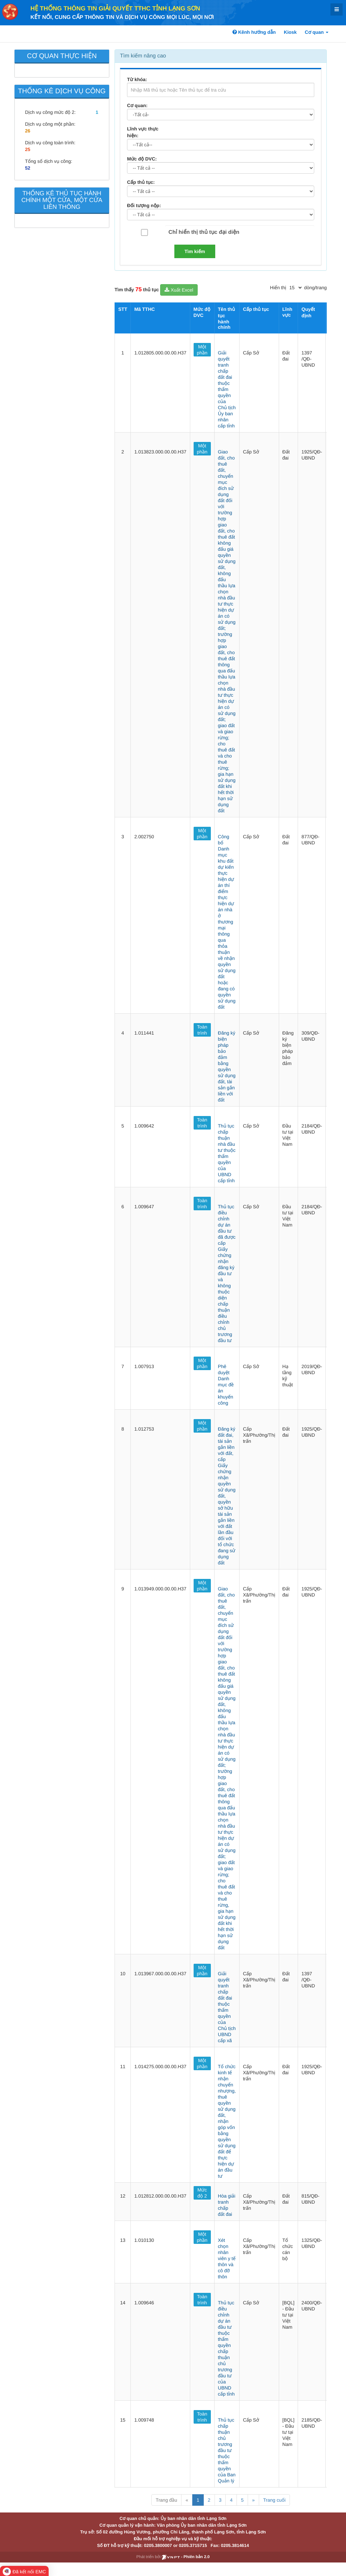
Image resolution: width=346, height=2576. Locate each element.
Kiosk (290, 32)
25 (27, 149)
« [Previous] (187, 2500)
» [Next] (253, 2500)
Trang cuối (274, 2500)
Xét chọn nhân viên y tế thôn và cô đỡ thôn (227, 2258)
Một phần (202, 349)
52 (27, 168)
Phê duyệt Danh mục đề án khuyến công (226, 1385)
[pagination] (295, 287)
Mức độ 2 (202, 2193)
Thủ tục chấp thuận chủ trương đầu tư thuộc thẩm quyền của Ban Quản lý (227, 2450)
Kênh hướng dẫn (254, 32)
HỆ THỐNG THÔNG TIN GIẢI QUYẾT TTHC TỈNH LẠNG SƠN (115, 8)
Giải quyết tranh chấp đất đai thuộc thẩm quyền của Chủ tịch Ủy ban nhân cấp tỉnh (227, 389)
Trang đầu (166, 2500)
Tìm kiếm (194, 251)
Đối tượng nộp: (144, 205)
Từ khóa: (137, 79)
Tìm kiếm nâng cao (143, 56)
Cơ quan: (137, 105)
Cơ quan (316, 32)
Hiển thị (278, 287)
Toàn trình (202, 1030)
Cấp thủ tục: (141, 182)
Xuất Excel (179, 290)
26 (27, 130)
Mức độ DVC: (142, 159)
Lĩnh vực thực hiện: (142, 132)
